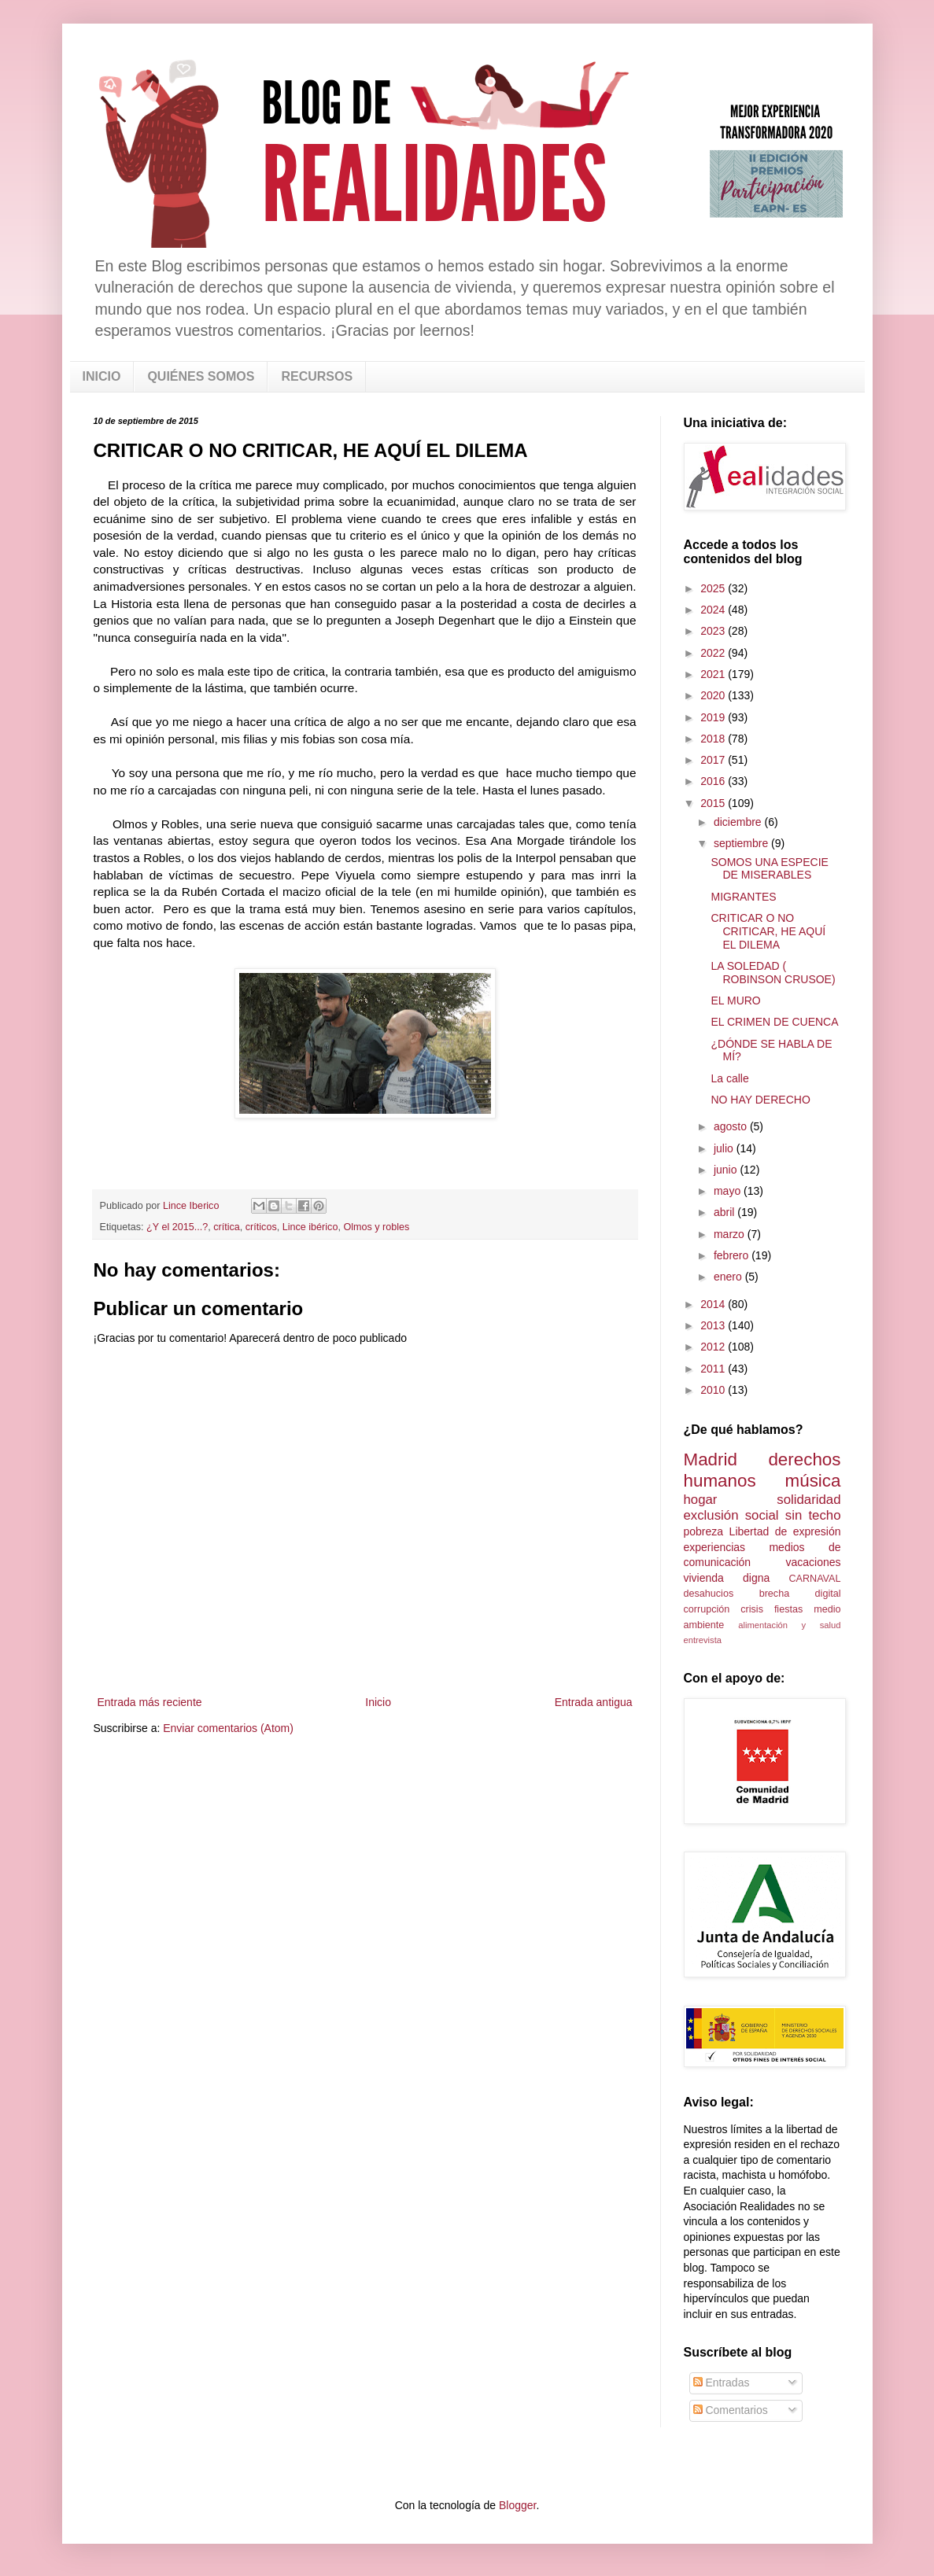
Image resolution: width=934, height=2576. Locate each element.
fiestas (788, 1609)
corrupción (707, 1609)
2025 (714, 588)
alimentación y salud (789, 1625)
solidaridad (808, 1499)
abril (725, 1212)
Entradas (721, 2382)
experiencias (715, 1547)
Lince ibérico (310, 1227)
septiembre (742, 843)
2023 (714, 631)
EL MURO (735, 1000)
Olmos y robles (376, 1227)
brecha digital (800, 1593)
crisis (751, 1609)
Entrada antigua (594, 1702)
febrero (732, 1255)
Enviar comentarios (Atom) (228, 1728)
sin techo (813, 1515)
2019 (714, 717)
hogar (701, 1499)
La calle (729, 1078)
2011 (714, 1368)
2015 (714, 803)
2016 (714, 781)
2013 (714, 1325)
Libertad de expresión (785, 1531)
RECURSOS (317, 376)
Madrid (710, 1459)
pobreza (704, 1531)
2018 (714, 738)
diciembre (739, 822)
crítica (226, 1227)
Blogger (517, 2505)
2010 (714, 1390)
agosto (732, 1126)
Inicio (378, 1702)
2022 (714, 653)
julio (725, 1148)
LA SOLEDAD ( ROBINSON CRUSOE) (773, 973)
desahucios (709, 1593)
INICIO (102, 376)
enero (729, 1276)
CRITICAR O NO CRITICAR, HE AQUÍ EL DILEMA (768, 931)
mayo (729, 1191)
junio (727, 1169)
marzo (731, 1234)
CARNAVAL (814, 1578)
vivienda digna (727, 1578)
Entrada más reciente (150, 1702)
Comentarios (730, 2410)
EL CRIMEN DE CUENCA (774, 1021)
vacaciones (812, 1562)
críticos (261, 1227)
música (813, 1481)
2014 (714, 1304)
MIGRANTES (743, 896)
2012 (714, 1346)
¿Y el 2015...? (177, 1227)
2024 (714, 609)
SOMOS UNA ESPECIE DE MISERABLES (769, 869)
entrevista (703, 1640)
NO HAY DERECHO (760, 1099)
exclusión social (731, 1515)
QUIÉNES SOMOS (200, 376)
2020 (714, 695)
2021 (714, 674)
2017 (714, 760)
